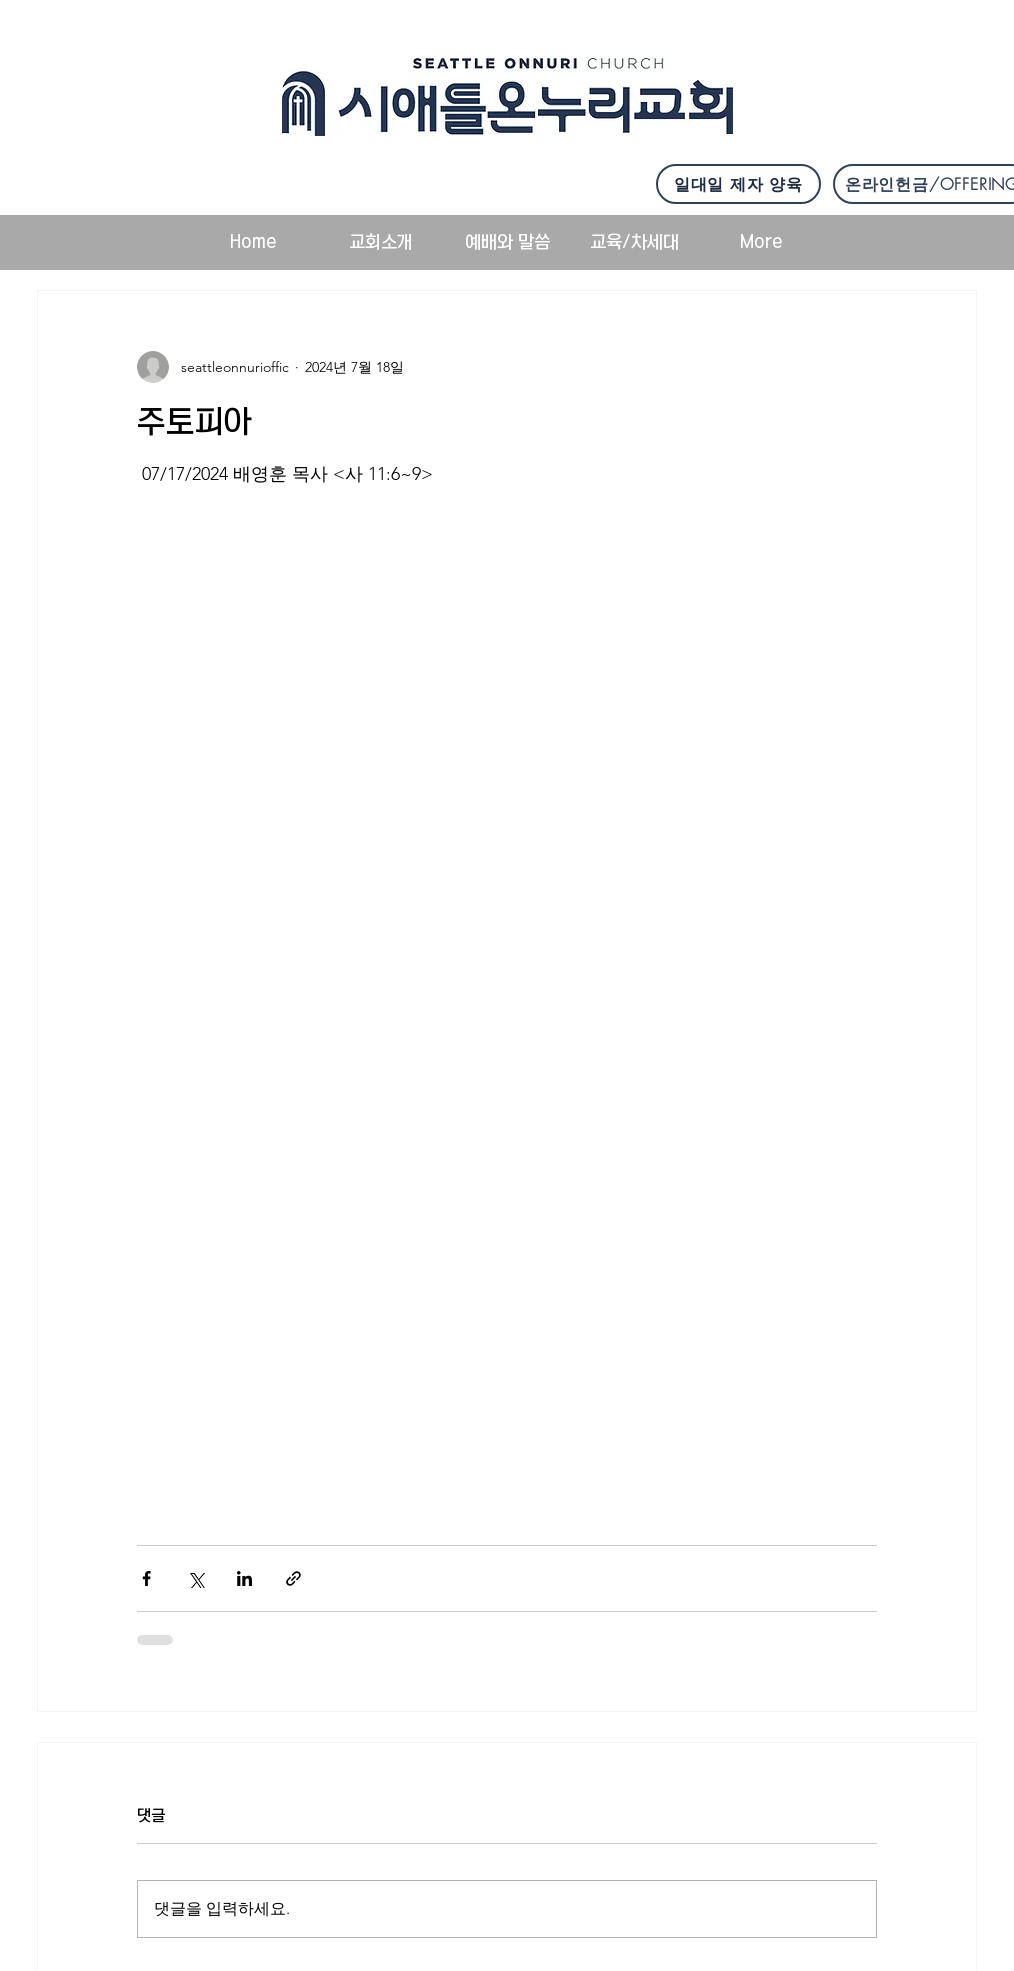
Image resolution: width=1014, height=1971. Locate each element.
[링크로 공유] (293, 1578)
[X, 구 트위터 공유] (195, 1578)
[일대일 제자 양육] (738, 184)
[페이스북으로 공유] (146, 1578)
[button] (380, 242)
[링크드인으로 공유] (244, 1578)
